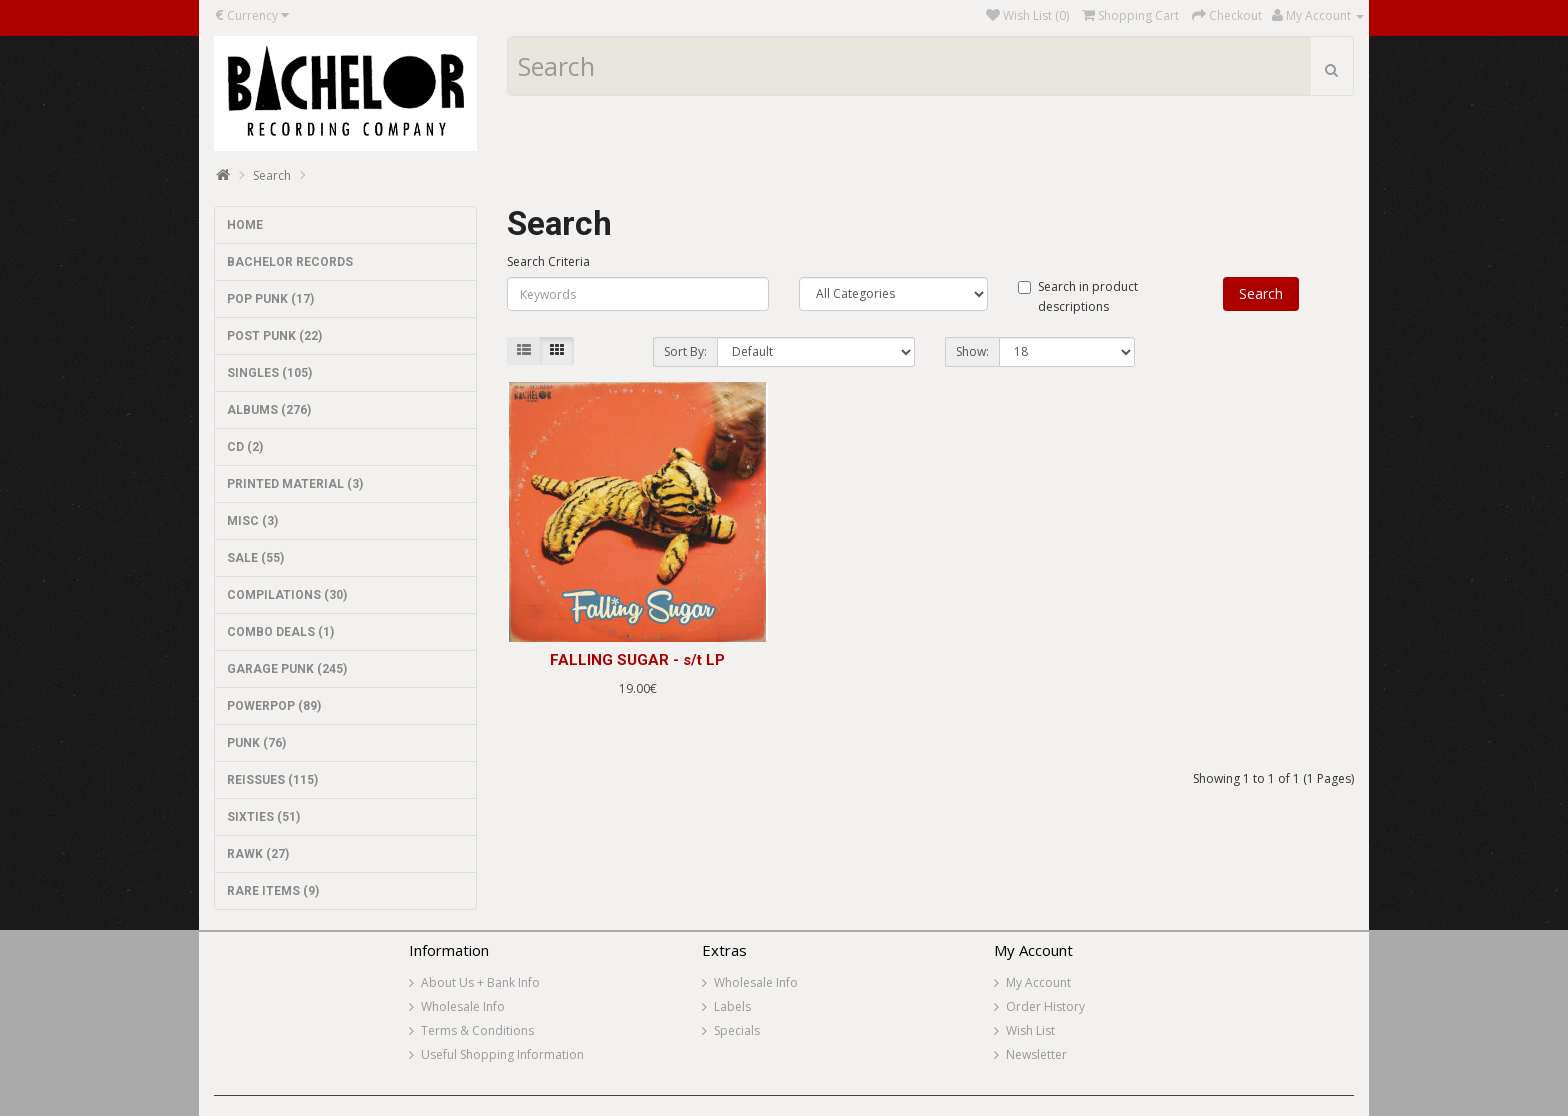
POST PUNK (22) (274, 336)
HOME (245, 225)
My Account (1038, 982)
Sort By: (685, 351)
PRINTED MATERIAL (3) (295, 484)
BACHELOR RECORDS (290, 262)
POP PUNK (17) (270, 299)
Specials (737, 1030)
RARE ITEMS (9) (273, 891)
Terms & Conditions (477, 1030)
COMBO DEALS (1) (280, 632)
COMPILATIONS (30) (287, 595)
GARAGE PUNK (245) (287, 669)
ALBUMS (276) (269, 410)
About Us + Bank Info (480, 982)
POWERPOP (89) (274, 706)
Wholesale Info (463, 1006)
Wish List (1030, 1030)
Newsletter (1036, 1054)
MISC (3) (252, 521)
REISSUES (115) (272, 780)
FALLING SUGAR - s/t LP (637, 660)
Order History (1045, 1006)
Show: (972, 351)
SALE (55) (255, 558)
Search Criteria (548, 261)
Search (272, 175)
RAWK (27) (258, 854)
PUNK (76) (256, 743)
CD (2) (245, 447)
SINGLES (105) (269, 373)
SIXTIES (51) (263, 817)
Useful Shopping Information (502, 1054)
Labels (732, 1006)
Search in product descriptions (1078, 296)
